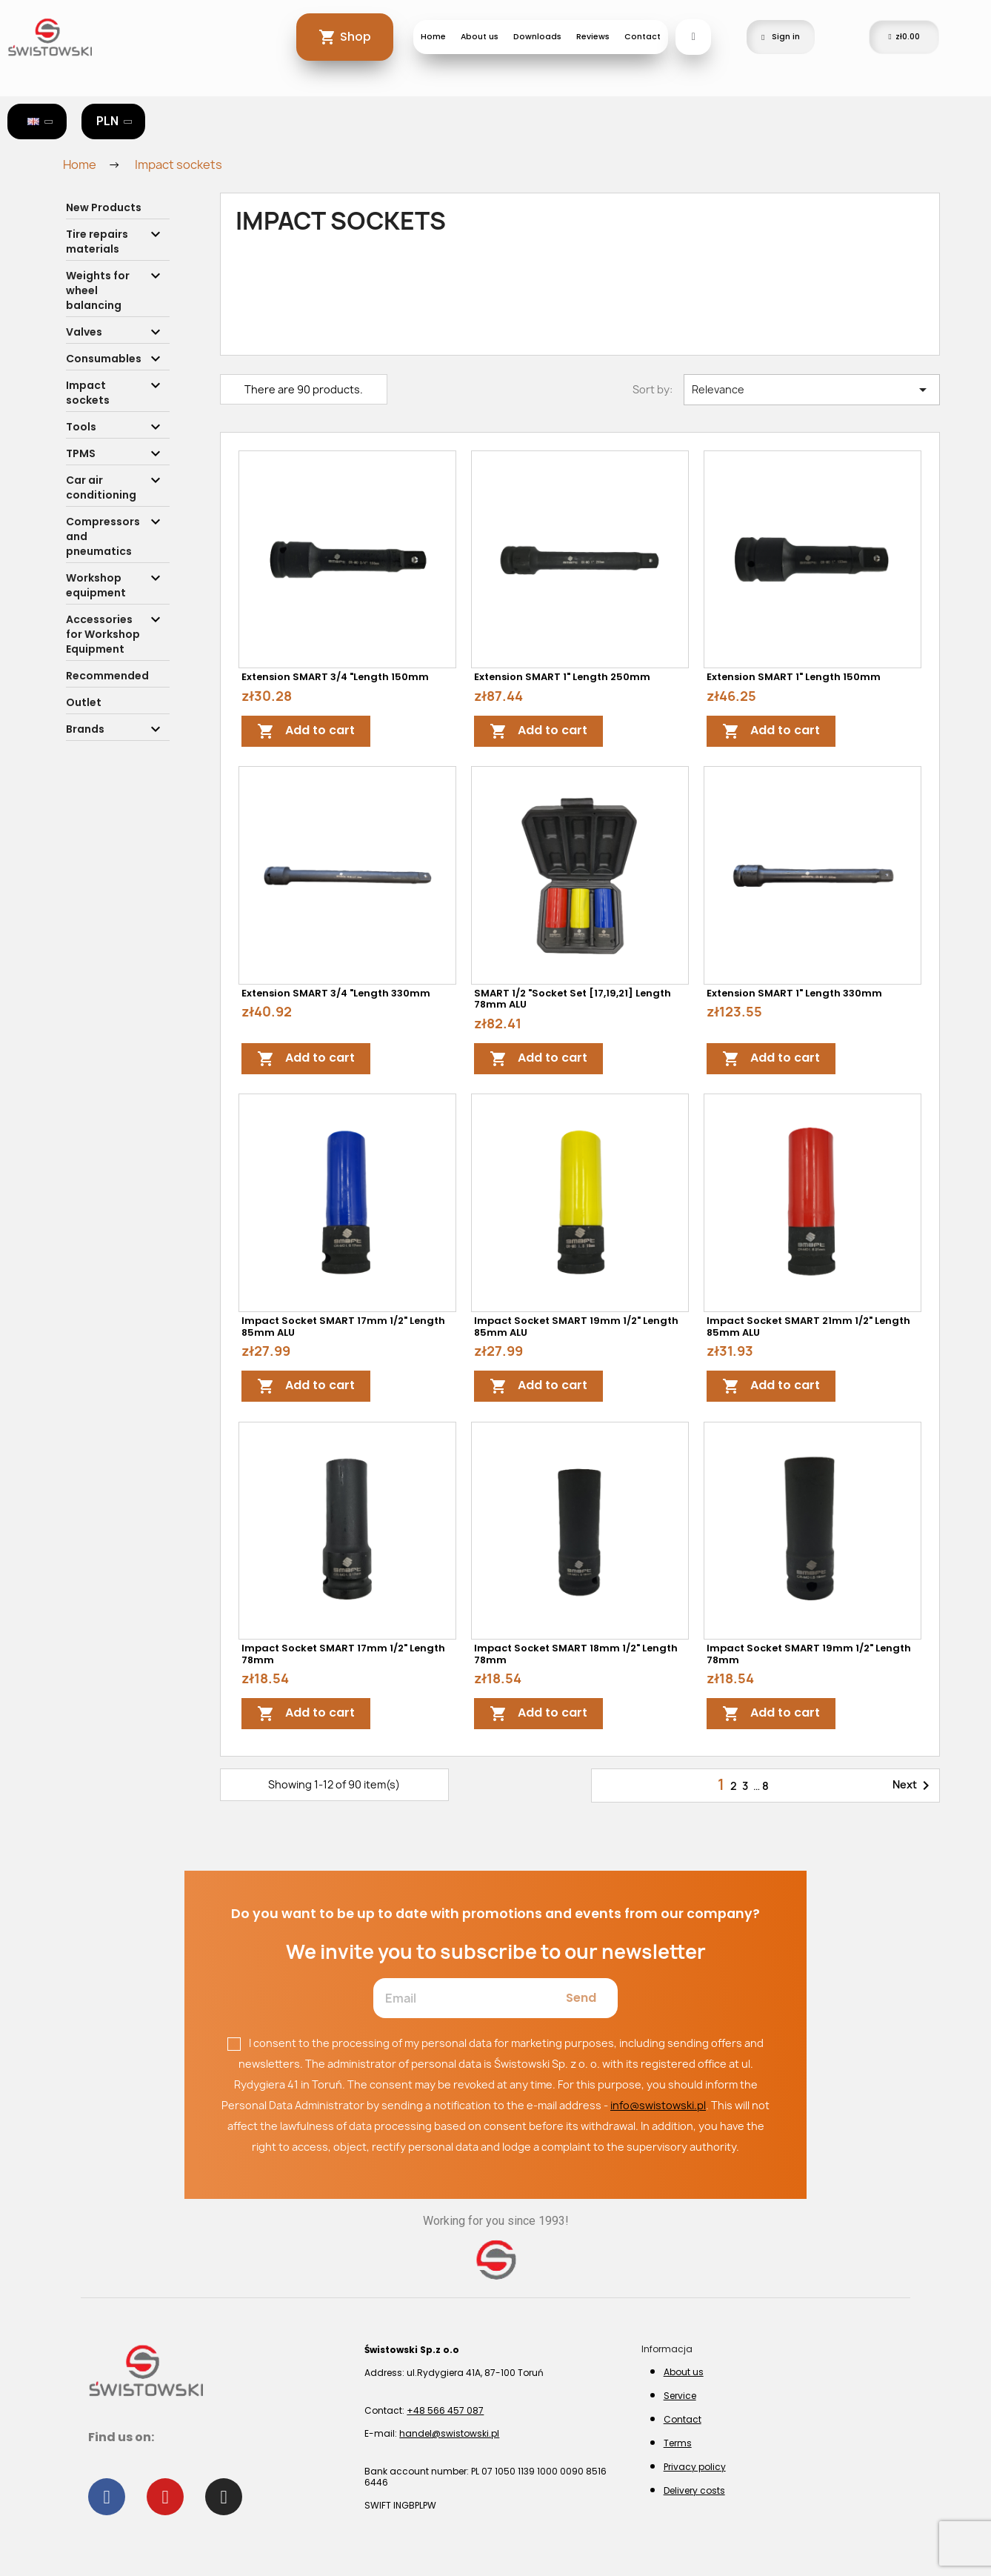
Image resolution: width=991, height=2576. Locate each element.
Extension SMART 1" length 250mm (562, 677)
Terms (678, 2443)
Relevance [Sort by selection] (812, 390)
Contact (642, 36)
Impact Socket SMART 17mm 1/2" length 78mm (343, 1654)
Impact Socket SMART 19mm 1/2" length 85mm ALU (576, 1326)
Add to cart (306, 731)
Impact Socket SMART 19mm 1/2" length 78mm (809, 1654)
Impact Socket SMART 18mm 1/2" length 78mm (576, 1654)
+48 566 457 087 (445, 2410)
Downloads (537, 36)
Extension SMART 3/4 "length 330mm (335, 993)
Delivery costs (694, 2490)
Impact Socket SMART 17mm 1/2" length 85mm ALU (343, 1326)
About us (479, 36)
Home (433, 36)
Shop (355, 36)
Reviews (593, 36)
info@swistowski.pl (658, 2105)
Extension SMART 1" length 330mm (794, 993)
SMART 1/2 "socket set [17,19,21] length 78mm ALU (572, 999)
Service (680, 2395)
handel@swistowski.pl (449, 2433)
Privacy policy (695, 2466)
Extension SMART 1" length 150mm (794, 677)
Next (913, 1785)
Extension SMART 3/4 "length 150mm (335, 677)
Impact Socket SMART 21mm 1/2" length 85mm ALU (808, 1326)
